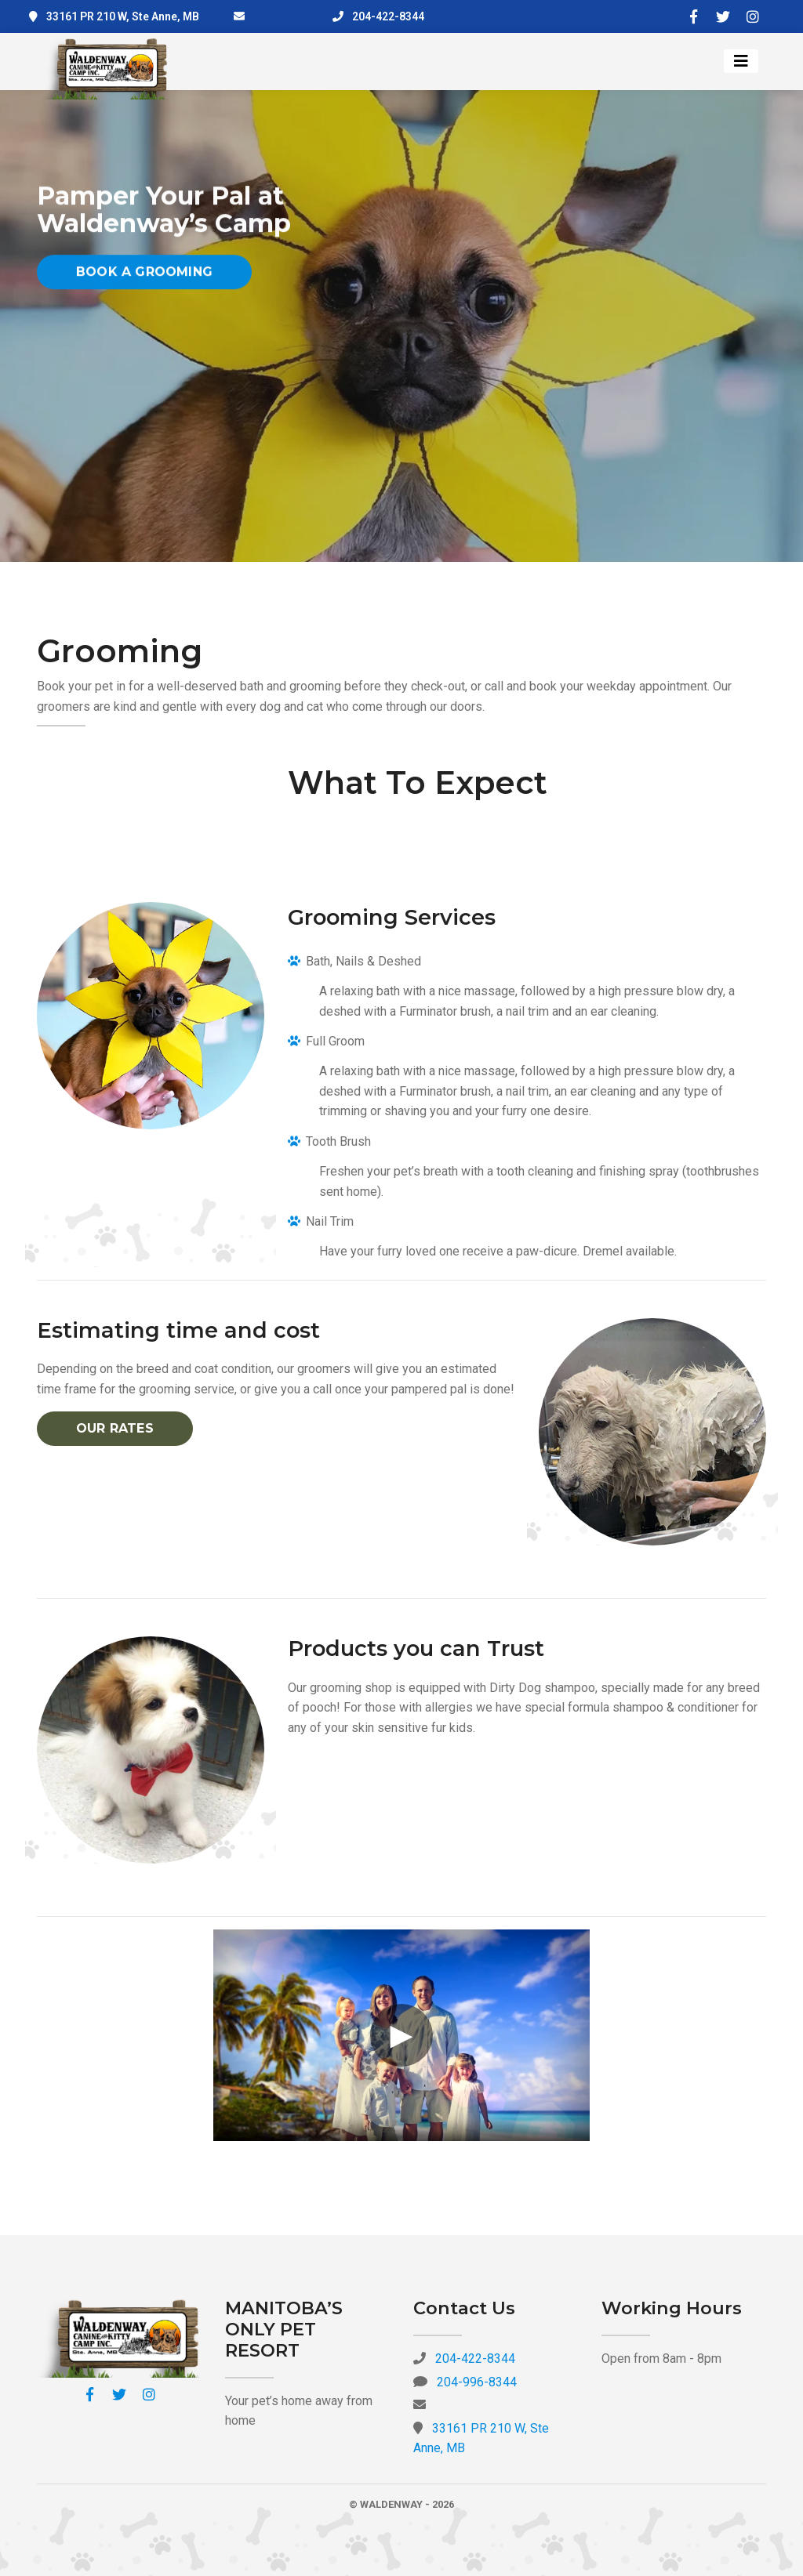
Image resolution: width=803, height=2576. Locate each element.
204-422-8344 (388, 16)
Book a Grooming (144, 277)
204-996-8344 (477, 2382)
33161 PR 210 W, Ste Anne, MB (122, 16)
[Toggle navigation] (741, 61)
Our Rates (115, 1428)
